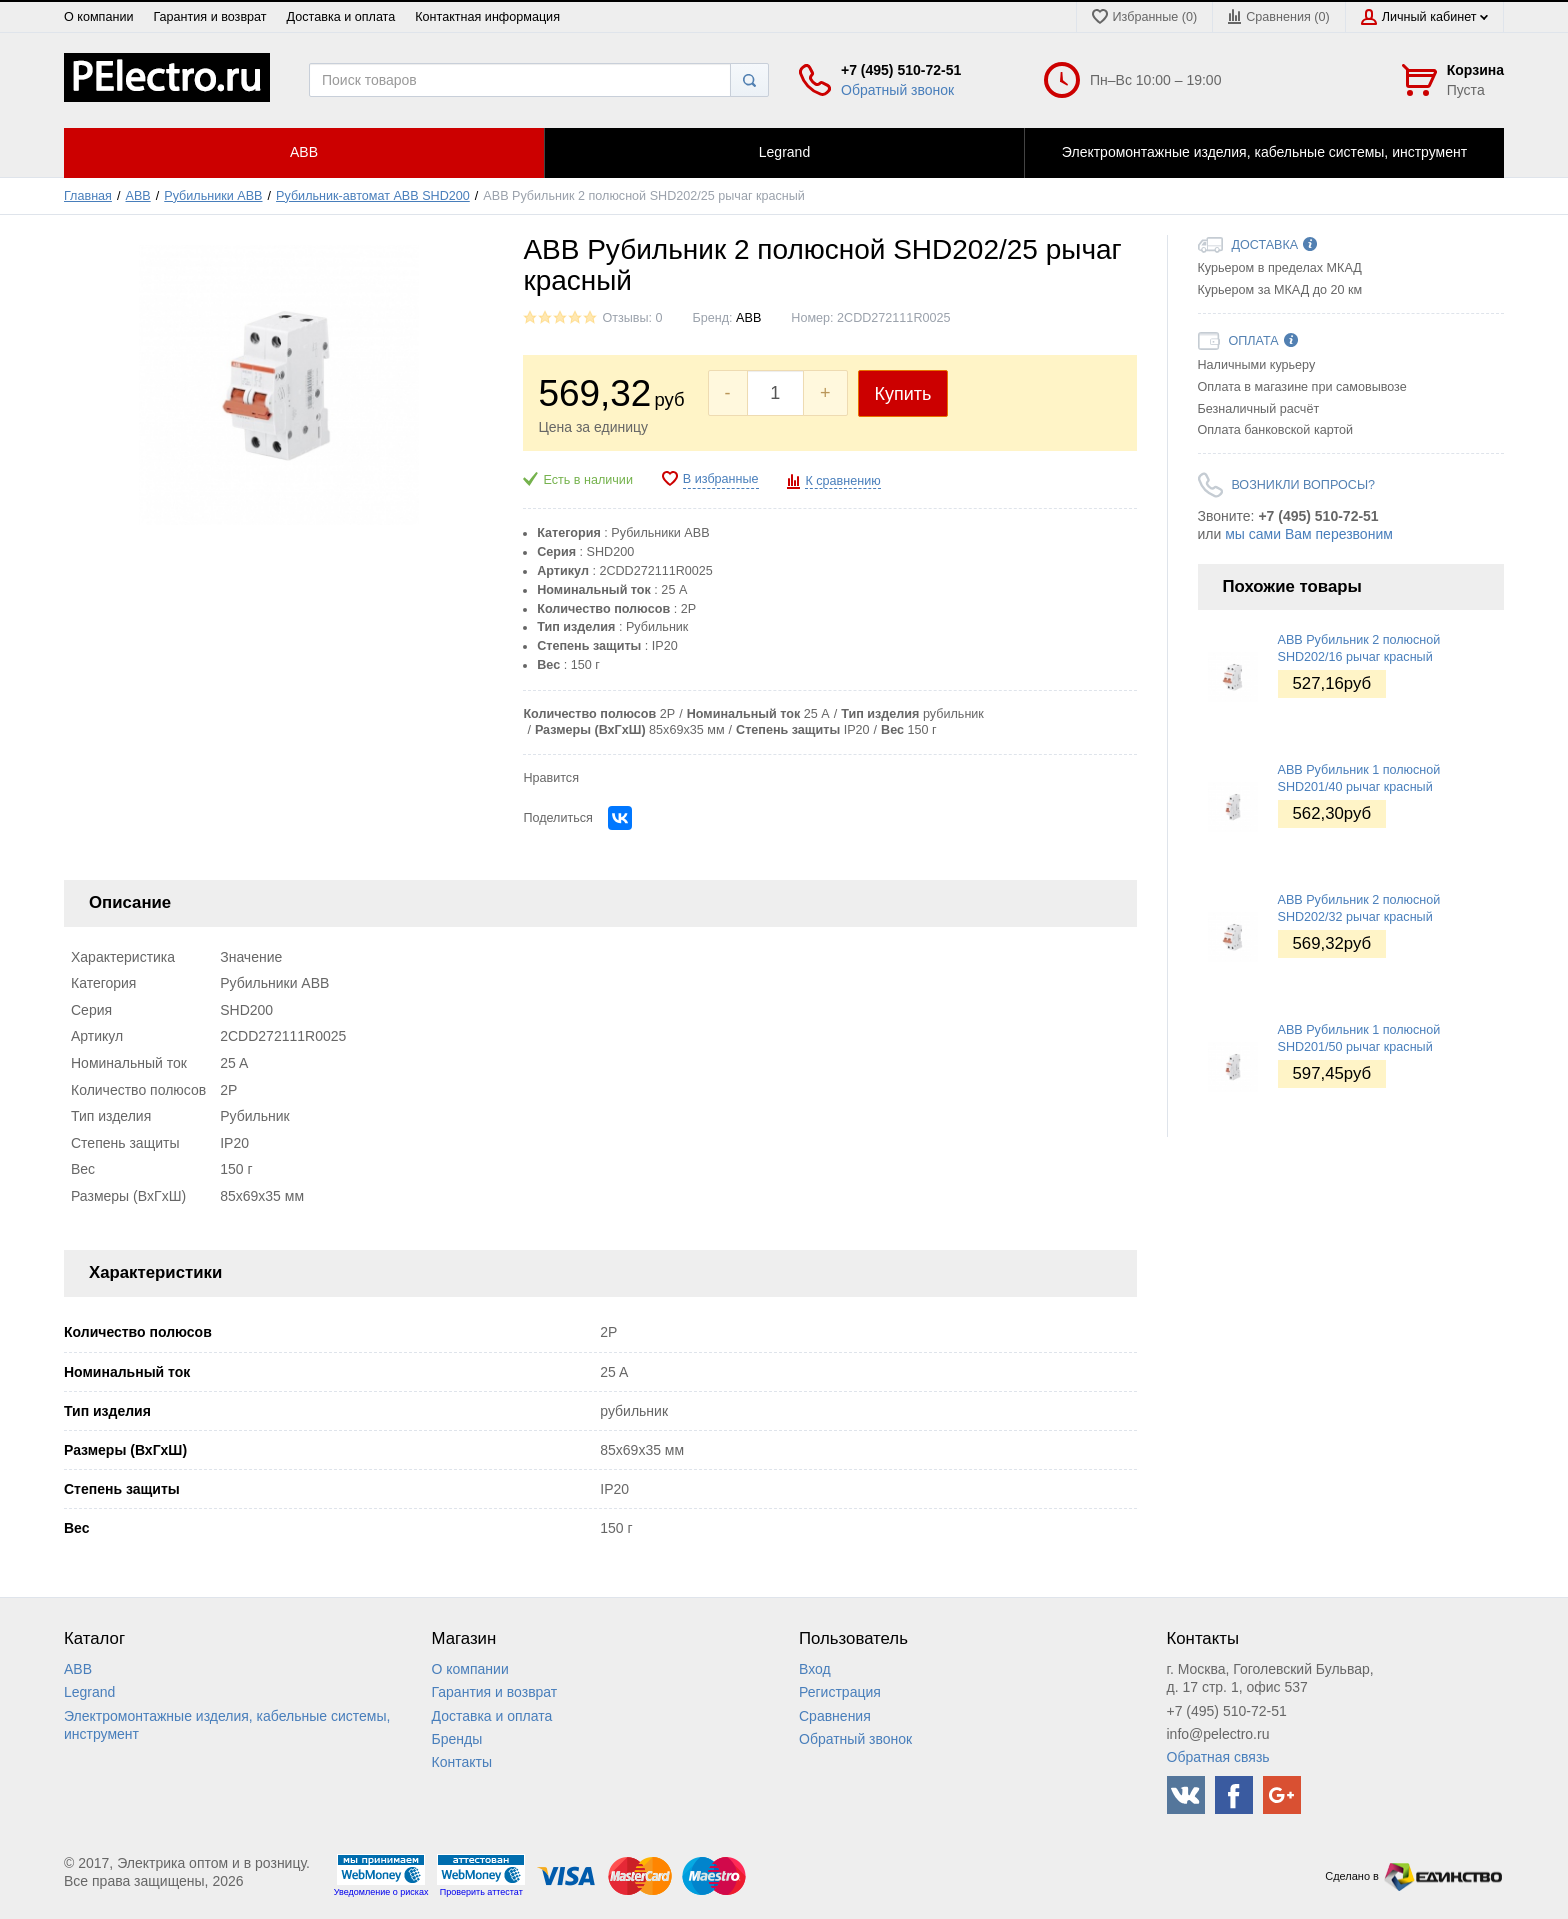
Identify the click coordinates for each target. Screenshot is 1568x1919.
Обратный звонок (897, 90)
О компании (98, 17)
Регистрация (840, 1692)
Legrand (89, 1692)
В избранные (721, 479)
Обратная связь (1218, 1757)
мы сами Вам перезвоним (1309, 534)
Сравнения (835, 1716)
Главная (88, 196)
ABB (138, 196)
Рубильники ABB (213, 196)
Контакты (462, 1762)
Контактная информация (487, 17)
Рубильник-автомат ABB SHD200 (373, 196)
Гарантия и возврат (209, 17)
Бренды (457, 1739)
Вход (815, 1669)
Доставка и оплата (341, 17)
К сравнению (842, 481)
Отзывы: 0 (632, 318)
